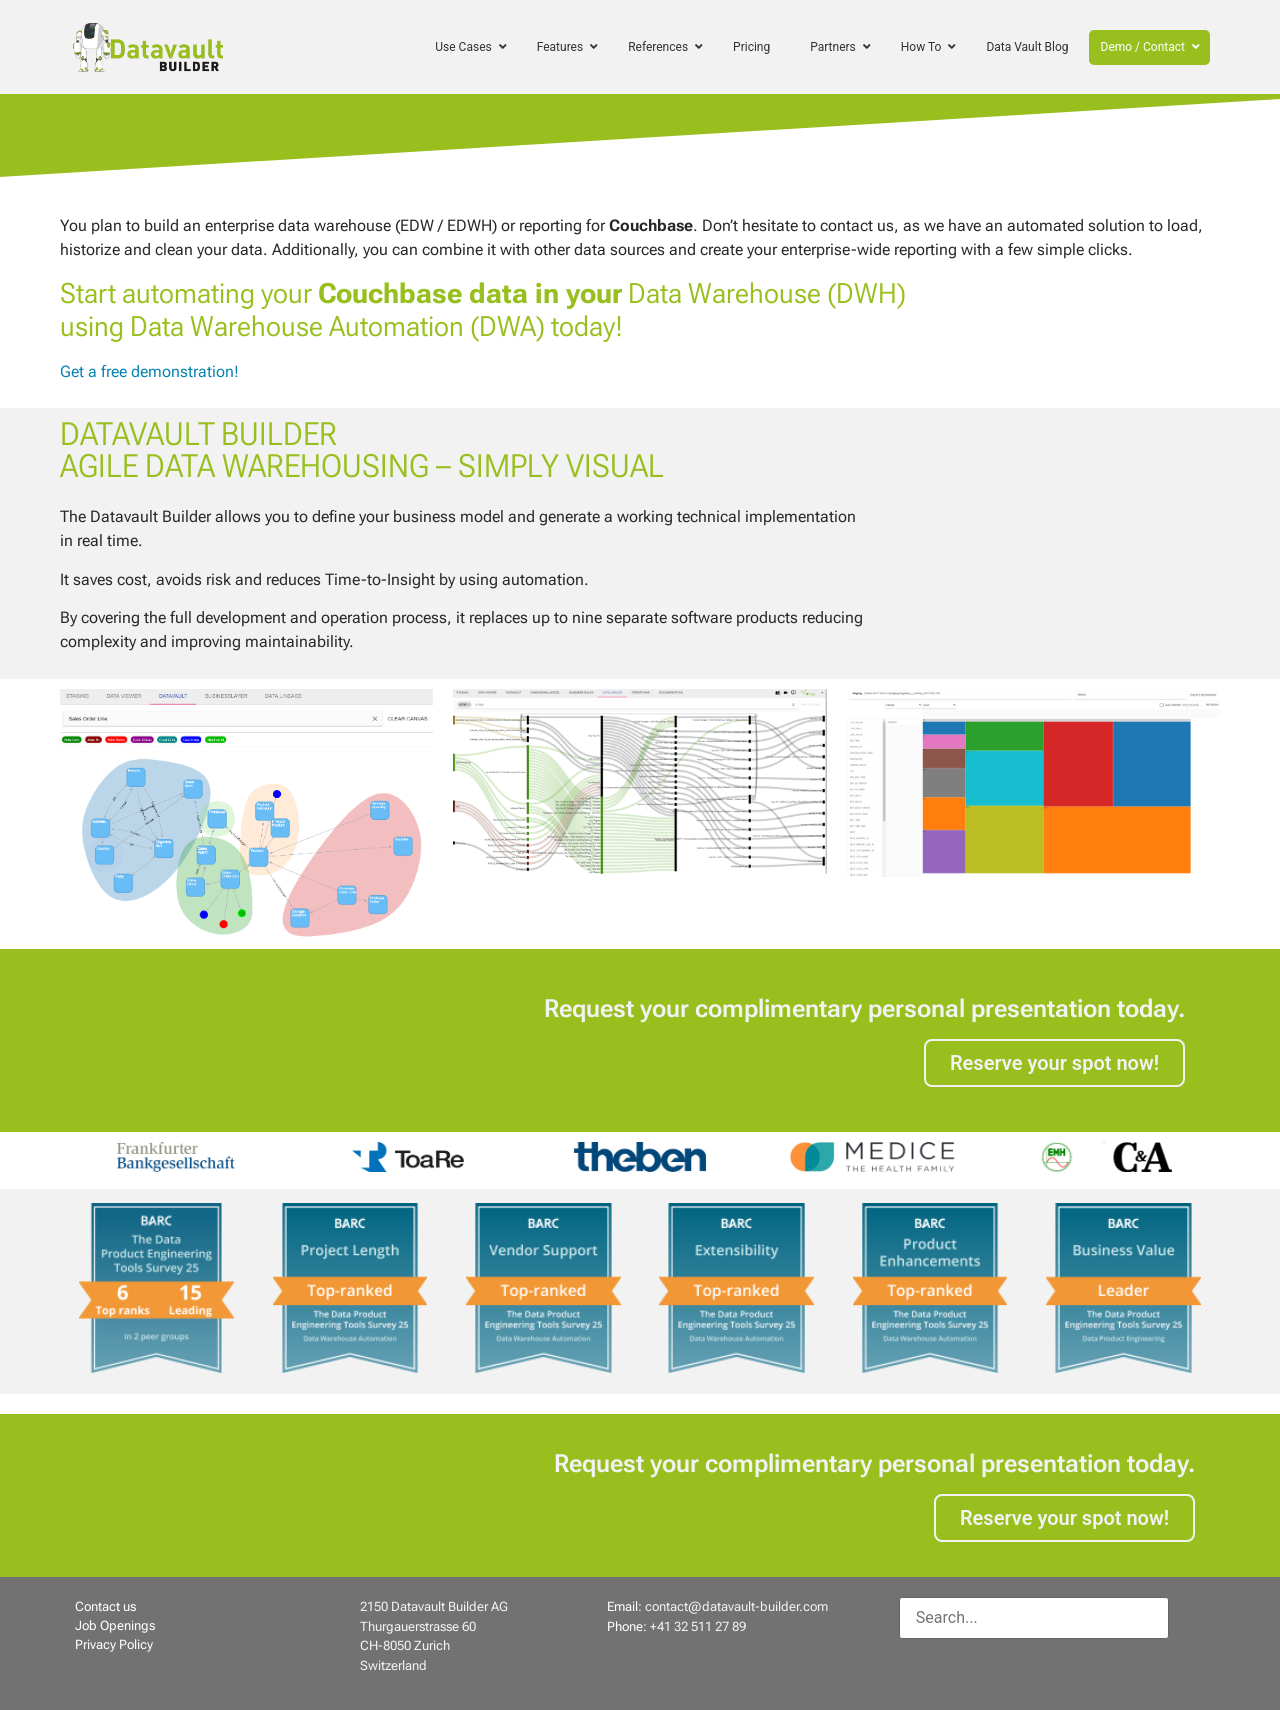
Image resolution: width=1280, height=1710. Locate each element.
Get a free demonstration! (149, 371)
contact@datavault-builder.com (736, 1606)
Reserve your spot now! (1054, 1063)
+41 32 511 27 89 (698, 1626)
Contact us (105, 1606)
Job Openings (115, 1625)
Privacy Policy (114, 1644)
